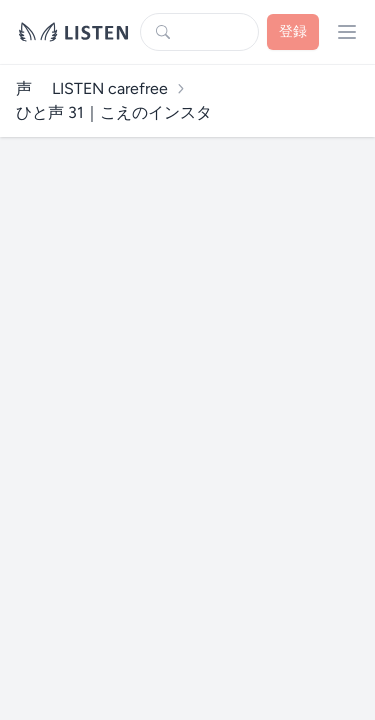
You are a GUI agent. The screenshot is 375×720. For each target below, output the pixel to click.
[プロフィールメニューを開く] (347, 32)
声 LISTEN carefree (92, 88)
